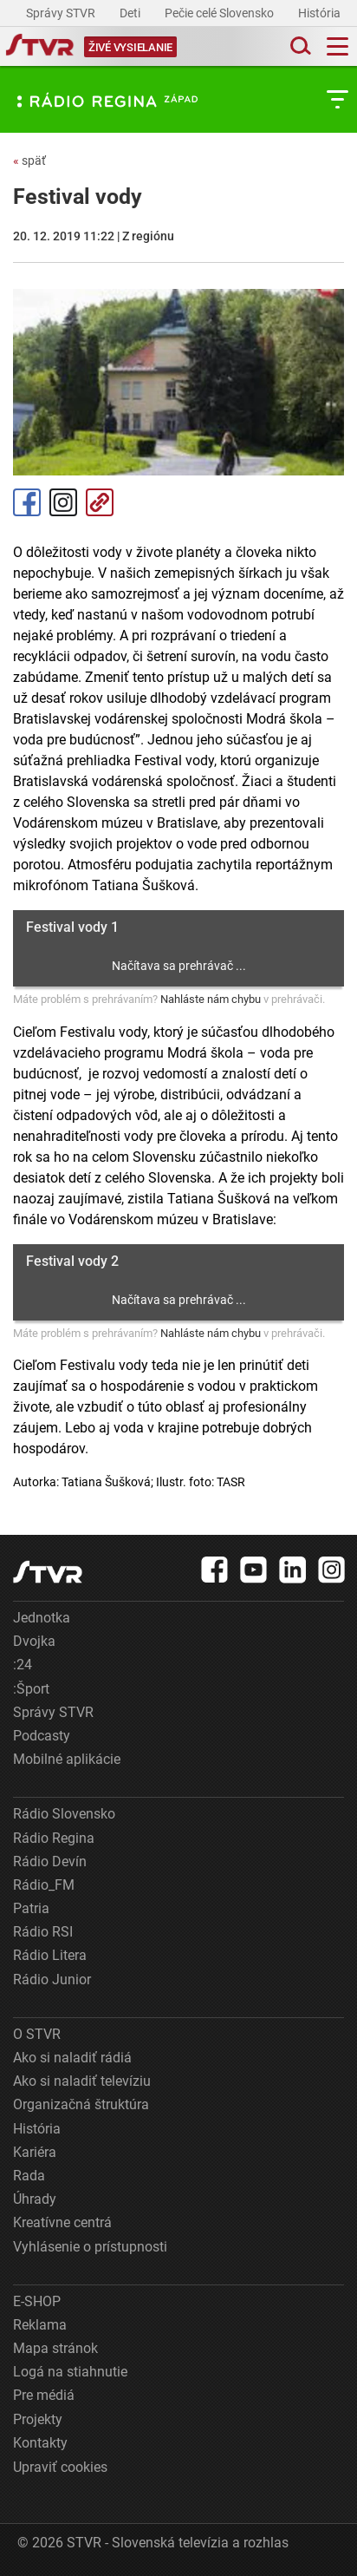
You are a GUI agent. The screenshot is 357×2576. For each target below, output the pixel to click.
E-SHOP (37, 2301)
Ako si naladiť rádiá (72, 2057)
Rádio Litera (50, 1955)
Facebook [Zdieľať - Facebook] (27, 502)
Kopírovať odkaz (100, 502)
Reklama (40, 2325)
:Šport (31, 1689)
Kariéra (34, 2152)
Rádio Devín (50, 1861)
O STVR (37, 2034)
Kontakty (40, 2443)
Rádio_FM (44, 1885)
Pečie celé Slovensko (220, 13)
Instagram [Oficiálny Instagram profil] (63, 502)
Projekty (37, 2419)
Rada (29, 2175)
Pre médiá (44, 2395)
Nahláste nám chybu (210, 999)
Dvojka (34, 1641)
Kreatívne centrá (62, 2222)
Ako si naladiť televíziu (82, 2081)
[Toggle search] (299, 46)
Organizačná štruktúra (81, 2104)
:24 (22, 1664)
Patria (31, 1908)
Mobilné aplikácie (66, 1759)
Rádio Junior (52, 1979)
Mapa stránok (55, 2348)
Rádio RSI (43, 1932)
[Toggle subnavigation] (337, 99)
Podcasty (41, 1735)
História (320, 13)
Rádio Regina (53, 1838)
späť (29, 160)
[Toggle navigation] (337, 46)
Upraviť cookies (60, 2467)
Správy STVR (62, 13)
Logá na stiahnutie (70, 2371)
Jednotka (41, 1617)
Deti (131, 13)
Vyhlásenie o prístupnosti (90, 2246)
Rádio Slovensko (64, 1814)
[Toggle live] (130, 46)
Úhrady (34, 2199)
